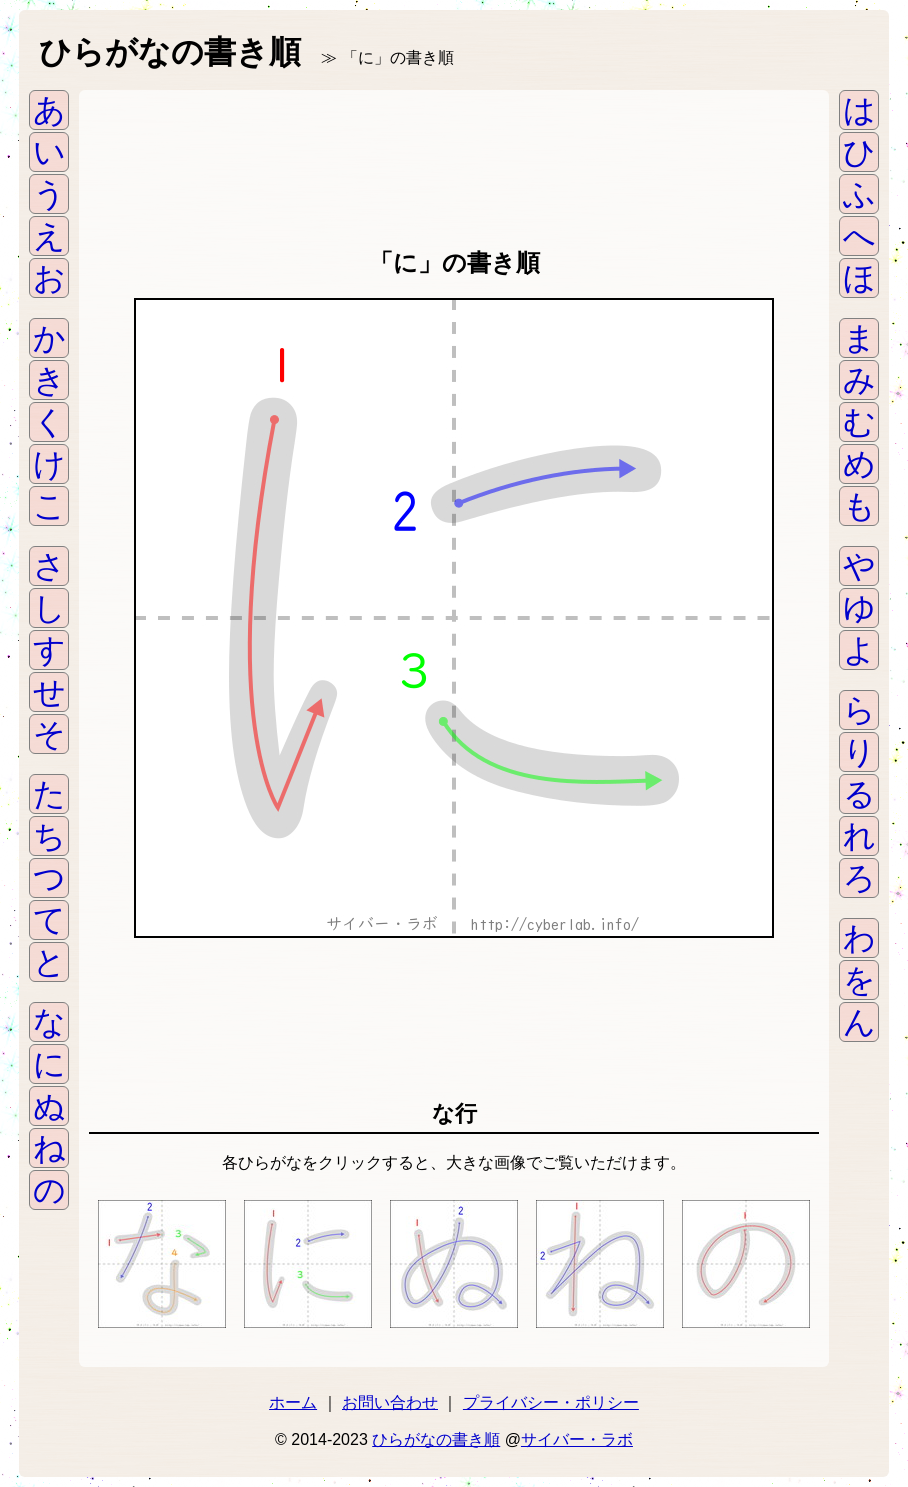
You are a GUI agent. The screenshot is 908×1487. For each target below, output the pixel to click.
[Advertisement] (454, 165)
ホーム (293, 1402)
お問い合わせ (390, 1402)
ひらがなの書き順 (436, 1439)
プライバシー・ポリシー (551, 1402)
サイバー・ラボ (577, 1439)
